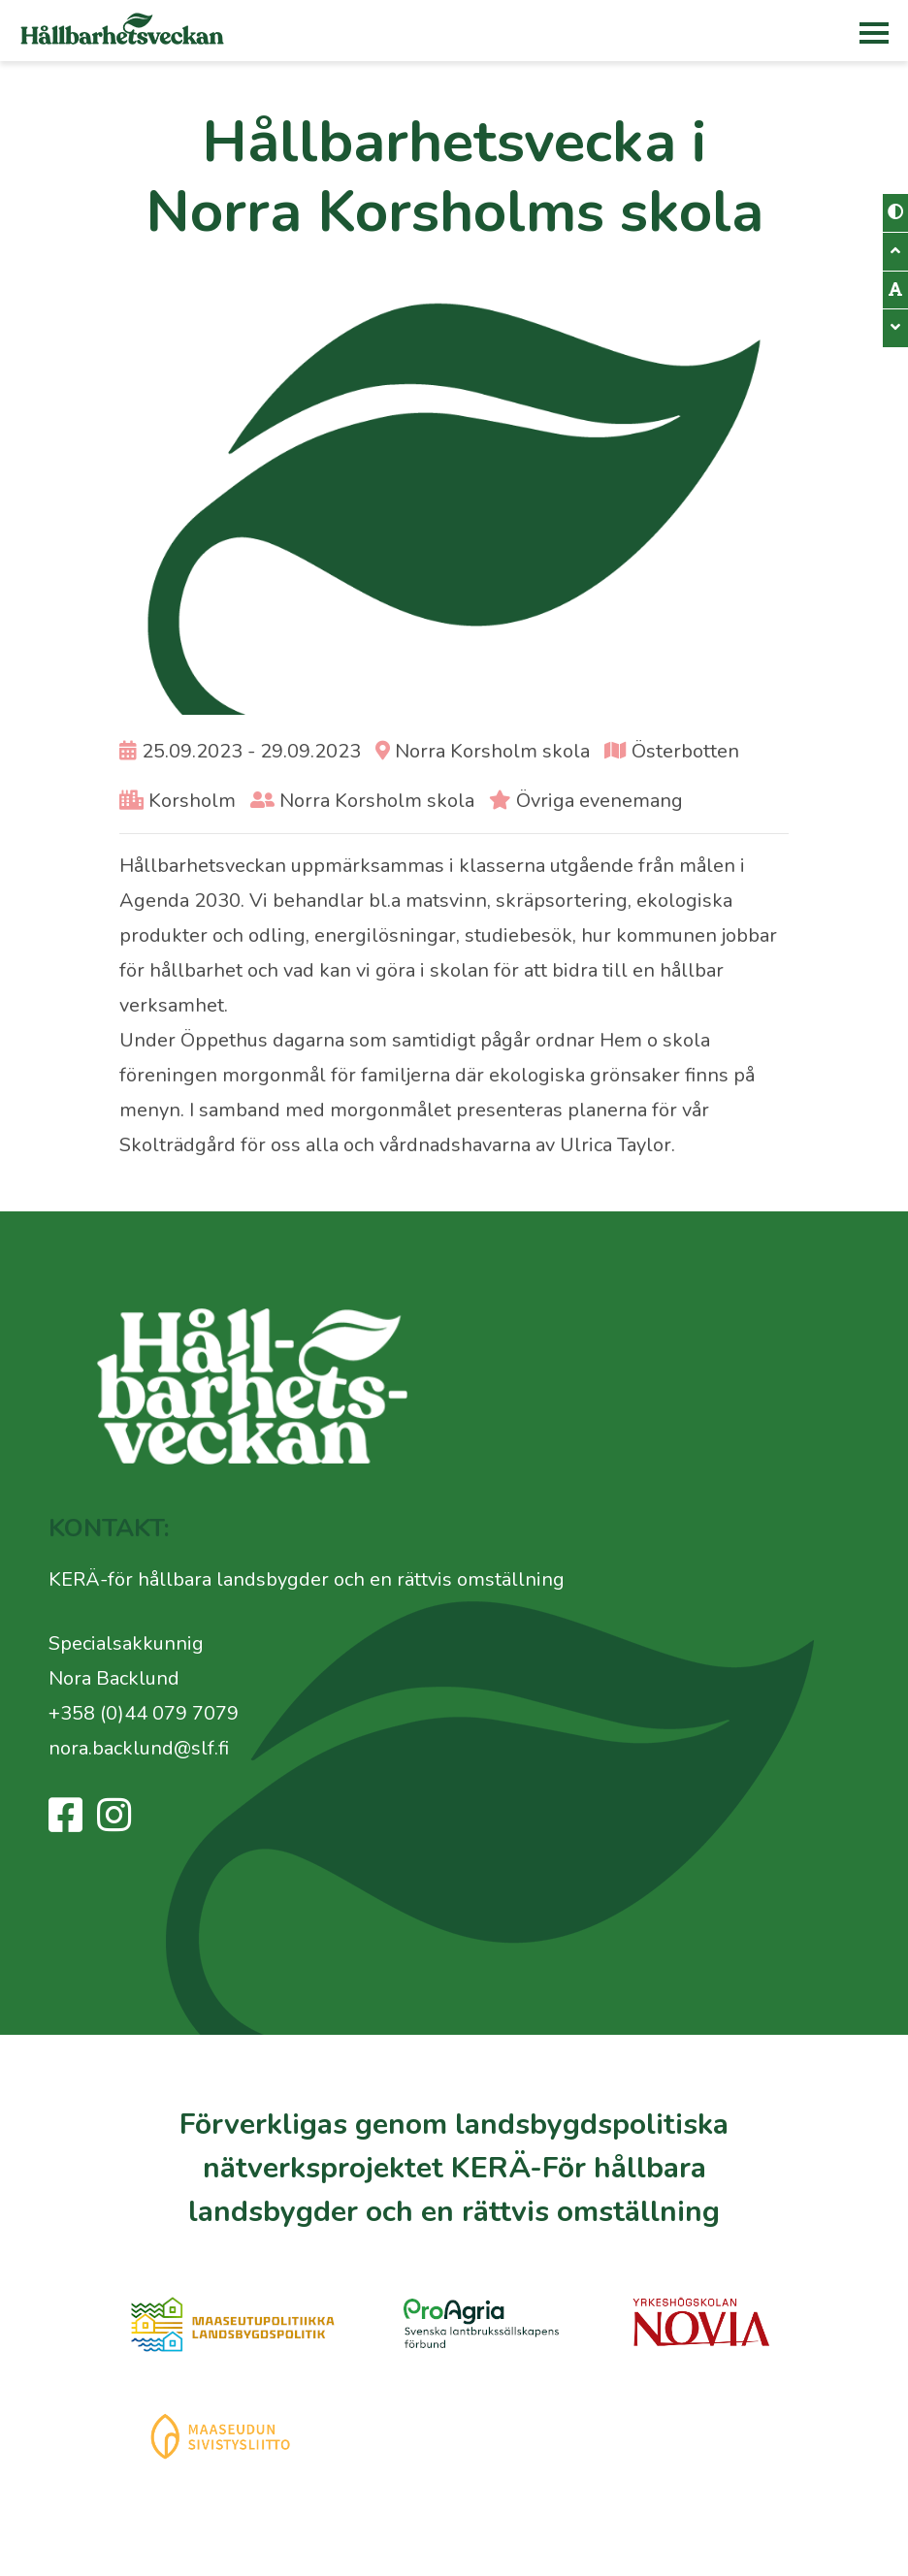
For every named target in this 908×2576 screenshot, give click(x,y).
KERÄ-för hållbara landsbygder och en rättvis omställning (307, 1579)
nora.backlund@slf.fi (139, 1748)
